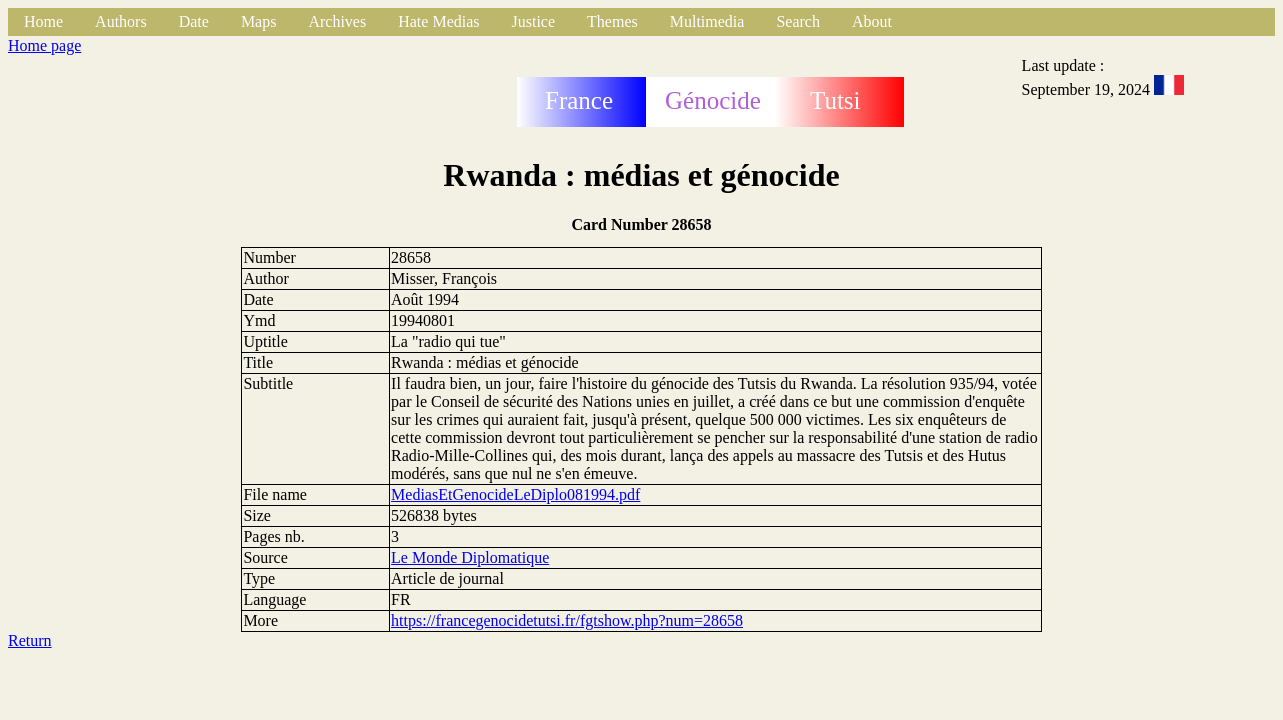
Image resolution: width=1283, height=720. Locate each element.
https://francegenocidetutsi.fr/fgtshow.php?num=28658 (567, 620)
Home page (44, 45)
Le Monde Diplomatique (470, 557)
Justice (534, 21)
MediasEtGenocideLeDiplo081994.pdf (515, 494)
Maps (259, 21)
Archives (337, 21)
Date (194, 21)
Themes (612, 21)
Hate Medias (438, 21)
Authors (121, 21)
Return (30, 640)
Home (43, 21)
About (872, 21)
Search (798, 21)
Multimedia (707, 21)
